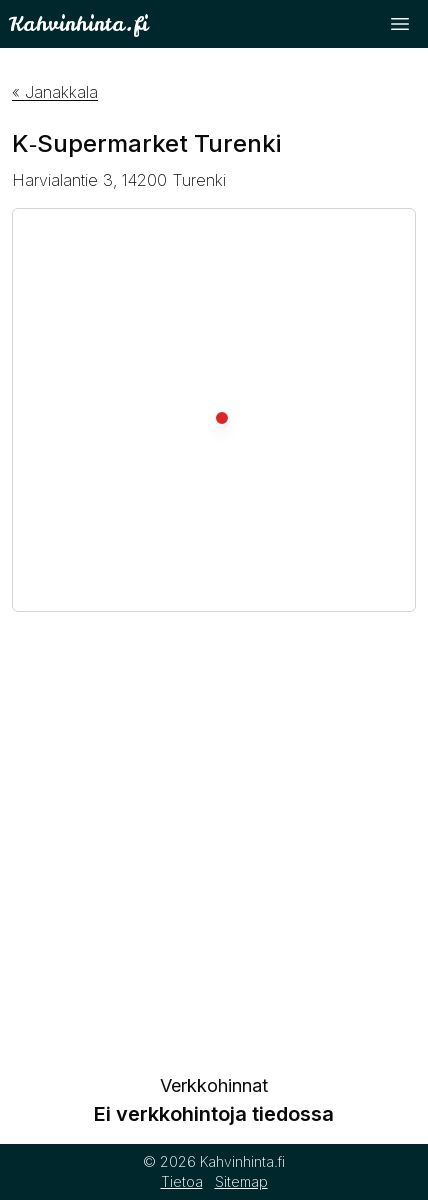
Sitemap (241, 1181)
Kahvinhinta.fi (78, 23)
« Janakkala (55, 92)
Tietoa (182, 1181)
